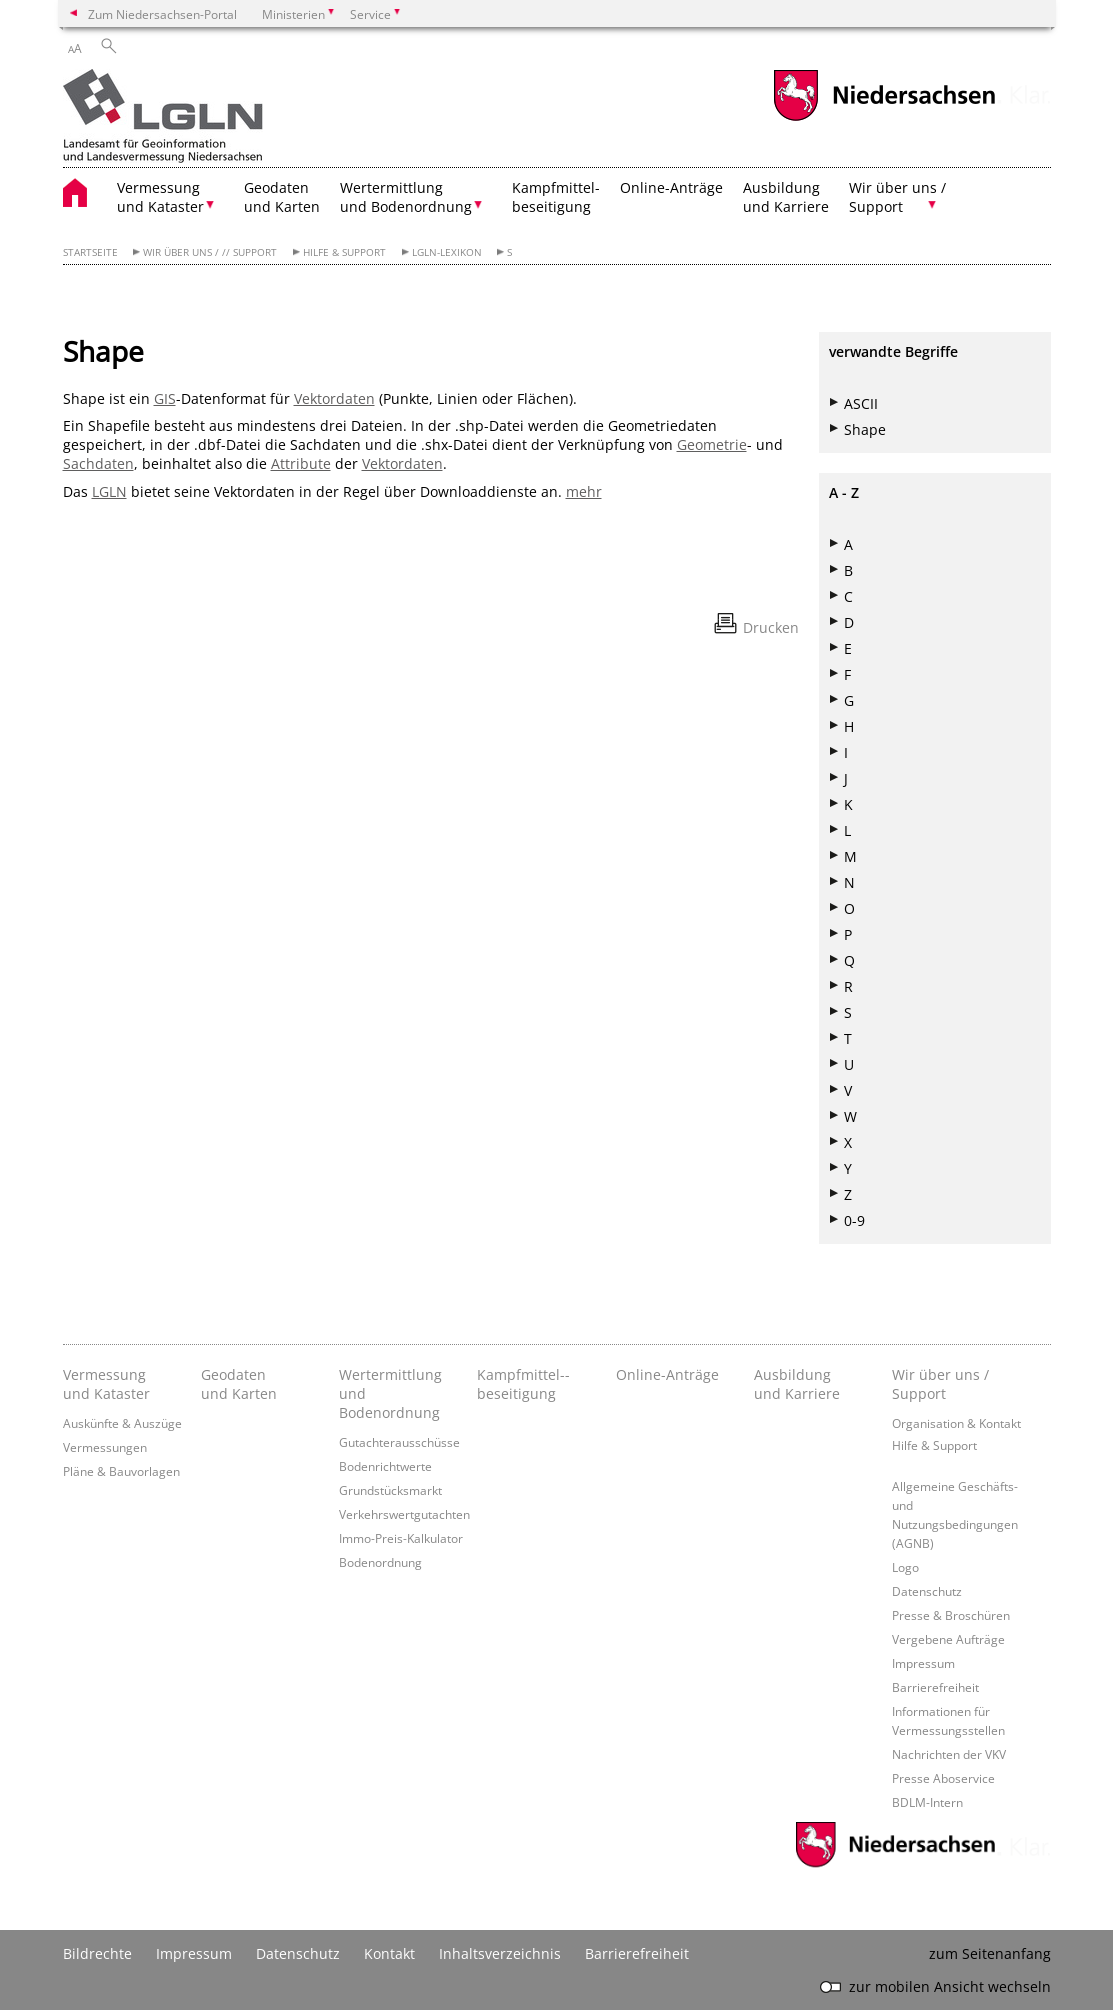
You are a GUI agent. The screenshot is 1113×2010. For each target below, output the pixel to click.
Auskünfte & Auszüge (122, 1423)
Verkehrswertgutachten (404, 1514)
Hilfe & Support (344, 252)
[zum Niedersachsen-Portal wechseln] (884, 118)
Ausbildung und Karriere (786, 197)
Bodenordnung (380, 1562)
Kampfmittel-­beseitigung (523, 1384)
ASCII (861, 403)
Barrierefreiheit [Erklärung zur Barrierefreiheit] (637, 1953)
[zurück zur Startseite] (163, 118)
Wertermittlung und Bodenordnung (390, 1393)
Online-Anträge (671, 187)
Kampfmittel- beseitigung (556, 197)
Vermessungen (105, 1447)
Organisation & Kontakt (956, 1423)
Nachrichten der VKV (949, 1754)
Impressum (923, 1663)
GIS (165, 398)
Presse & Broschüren (951, 1615)
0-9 (854, 1220)
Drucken (771, 627)
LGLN (109, 491)
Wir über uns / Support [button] (897, 197)
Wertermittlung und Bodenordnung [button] (406, 197)
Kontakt (389, 1953)
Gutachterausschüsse (399, 1442)
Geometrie (712, 444)
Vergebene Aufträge (948, 1639)
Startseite (90, 252)
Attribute (301, 463)
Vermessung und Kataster (106, 1384)
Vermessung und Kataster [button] (160, 197)
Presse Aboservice (943, 1778)
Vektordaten (334, 398)
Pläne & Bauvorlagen (121, 1471)
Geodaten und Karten (282, 197)
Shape (865, 429)
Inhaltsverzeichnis (500, 1953)
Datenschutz (927, 1591)
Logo (905, 1567)
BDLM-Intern (927, 1802)
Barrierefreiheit (935, 1687)
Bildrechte (97, 1953)
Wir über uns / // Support (210, 252)
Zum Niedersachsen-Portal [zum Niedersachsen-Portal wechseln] (162, 14)
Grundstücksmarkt (390, 1490)
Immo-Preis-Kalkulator (401, 1538)
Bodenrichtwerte (385, 1466)
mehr (584, 491)
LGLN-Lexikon (447, 252)
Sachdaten (98, 463)
